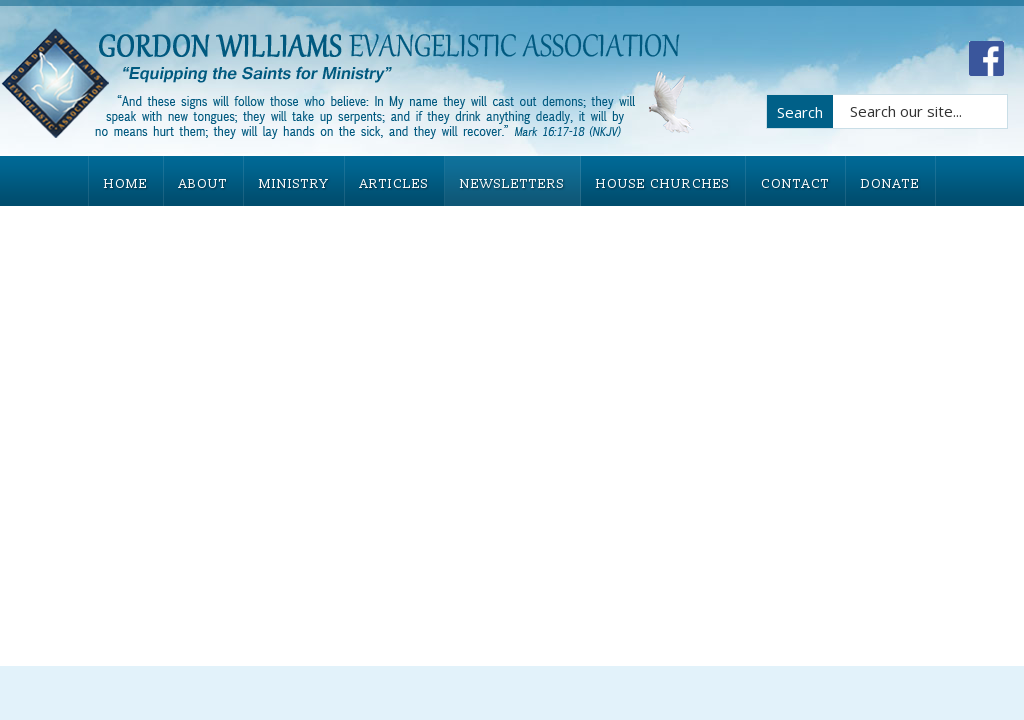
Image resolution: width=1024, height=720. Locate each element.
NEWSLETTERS (512, 184)
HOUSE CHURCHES (663, 184)
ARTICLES (394, 184)
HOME (126, 184)
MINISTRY (294, 184)
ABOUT (203, 184)
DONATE (890, 184)
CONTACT (795, 184)
